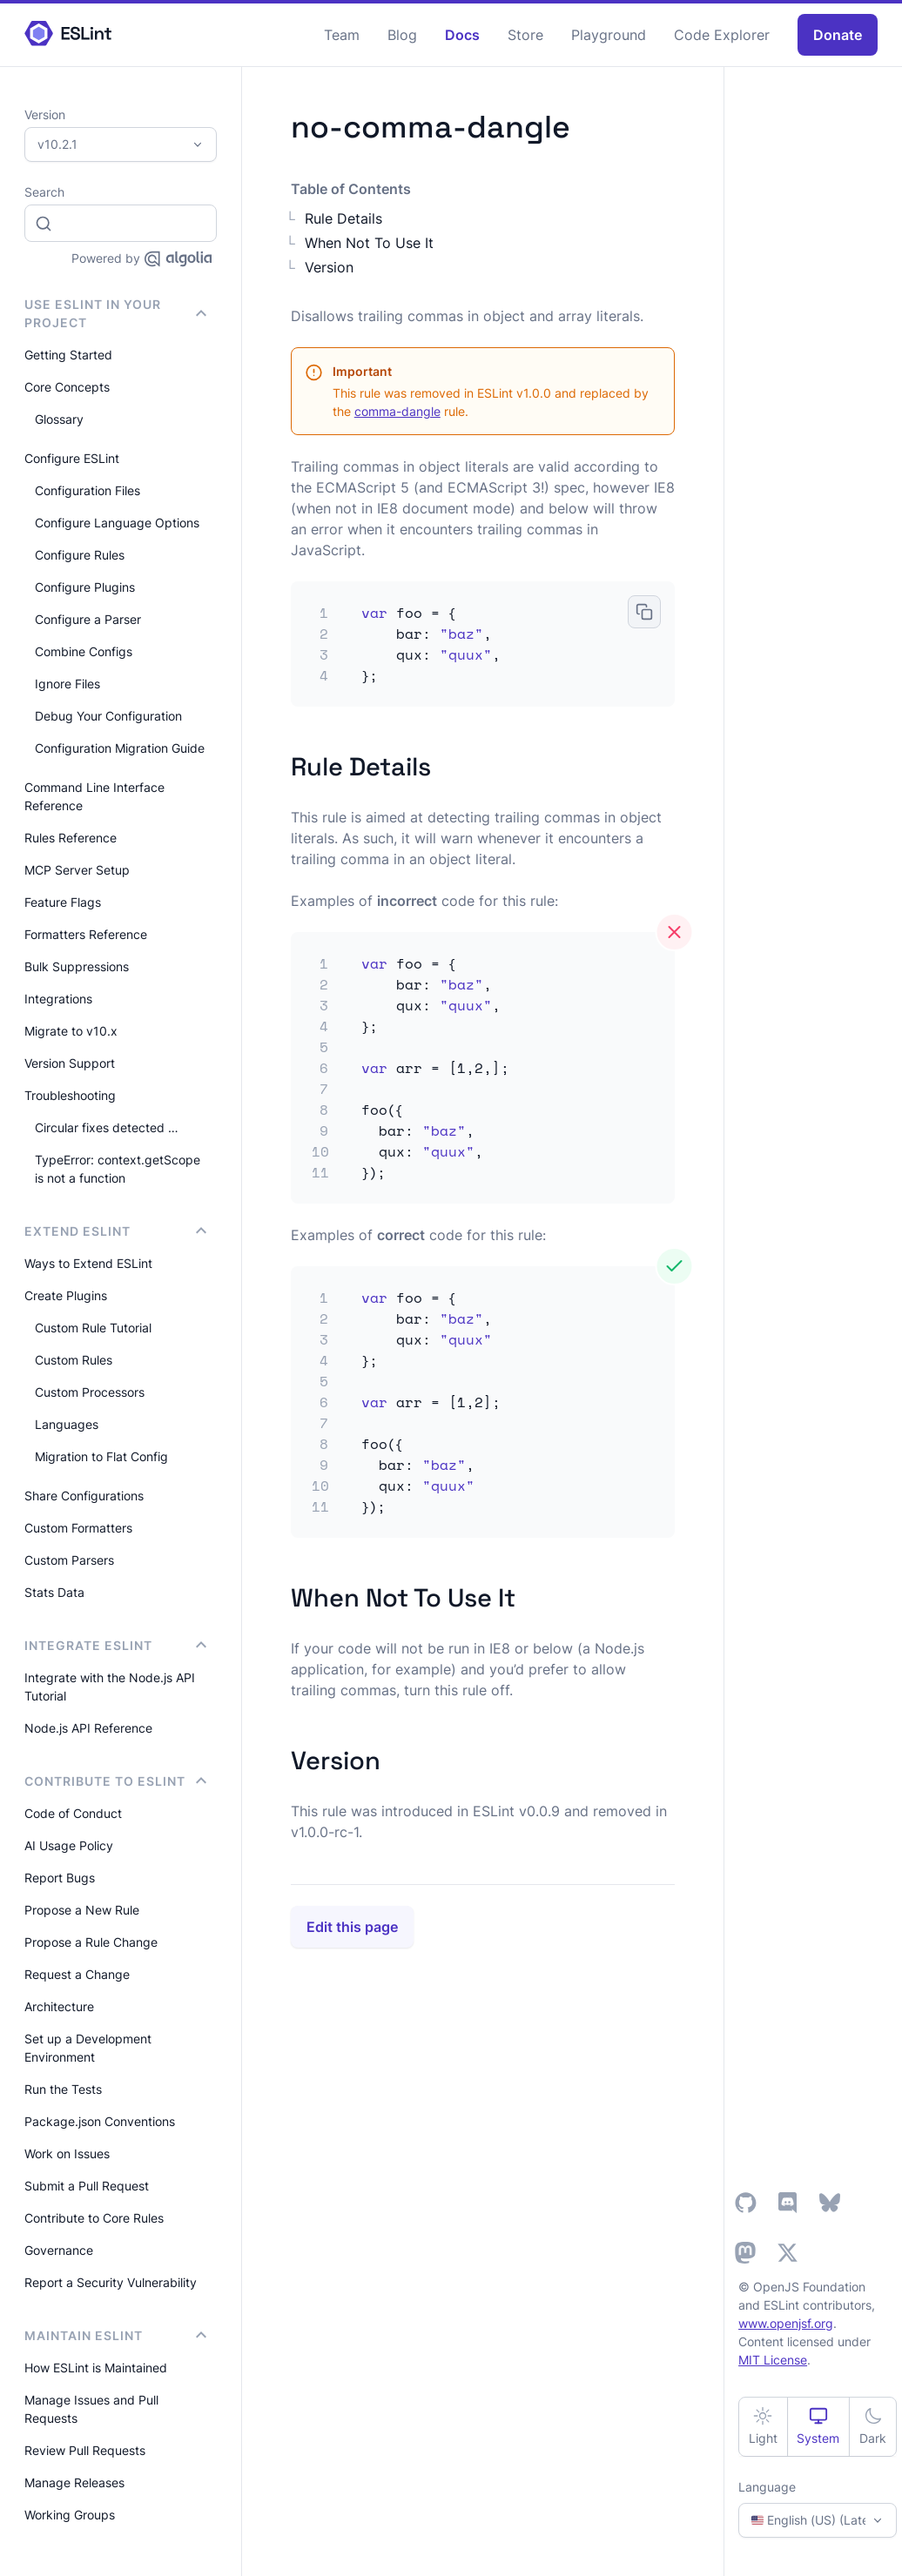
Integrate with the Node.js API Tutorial (109, 1686)
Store (525, 35)
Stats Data (54, 1592)
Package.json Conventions (99, 2121)
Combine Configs (83, 651)
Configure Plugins (85, 587)
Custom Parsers (69, 1560)
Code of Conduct (73, 1813)
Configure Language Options (117, 522)
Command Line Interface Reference (94, 796)
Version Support (69, 1063)
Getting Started (68, 354)
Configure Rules (80, 554)
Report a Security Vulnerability (110, 2282)
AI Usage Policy (68, 1845)
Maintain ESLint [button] (115, 2335)
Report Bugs (59, 1877)
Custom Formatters (78, 1527)
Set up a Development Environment (87, 2047)
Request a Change (77, 1974)
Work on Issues (67, 2153)
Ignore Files (67, 683)
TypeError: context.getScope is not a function (117, 1168)
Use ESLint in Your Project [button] (115, 313)
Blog (402, 35)
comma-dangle (397, 411)
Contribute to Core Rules (94, 2217)
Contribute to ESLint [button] (115, 1781)
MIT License (772, 2359)
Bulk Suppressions (76, 966)
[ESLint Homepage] (67, 34)
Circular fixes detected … (106, 1127)
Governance (58, 2250)
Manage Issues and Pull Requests (91, 2408)
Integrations (58, 998)
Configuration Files (87, 490)
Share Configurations (84, 1495)
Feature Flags (62, 902)
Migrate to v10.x (71, 1030)
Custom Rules (73, 1359)
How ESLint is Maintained (95, 2367)
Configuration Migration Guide (120, 748)
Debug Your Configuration (108, 715)
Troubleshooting (70, 1095)
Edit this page (352, 1926)
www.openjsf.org (785, 2323)
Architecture (59, 2006)
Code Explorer (722, 35)
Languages (66, 1424)
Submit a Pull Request (86, 2185)
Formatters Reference (85, 934)
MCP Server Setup (77, 869)
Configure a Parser (88, 619)
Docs (462, 35)
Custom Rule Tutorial (93, 1327)
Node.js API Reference (88, 1728)
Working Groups (69, 2514)
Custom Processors (90, 1392)
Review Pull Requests (84, 2450)
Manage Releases (74, 2482)
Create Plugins (65, 1295)
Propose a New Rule (81, 1909)
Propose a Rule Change (91, 1942)
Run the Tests (63, 2089)
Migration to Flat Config (101, 1456)
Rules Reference (70, 837)
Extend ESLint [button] (115, 1231)
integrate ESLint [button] (115, 1645)
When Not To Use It (369, 243)
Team (342, 35)
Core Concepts (67, 386)
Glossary (59, 419)
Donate (837, 35)
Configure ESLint (71, 458)
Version (329, 267)
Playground (608, 35)
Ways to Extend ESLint (88, 1263)
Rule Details (343, 218)
